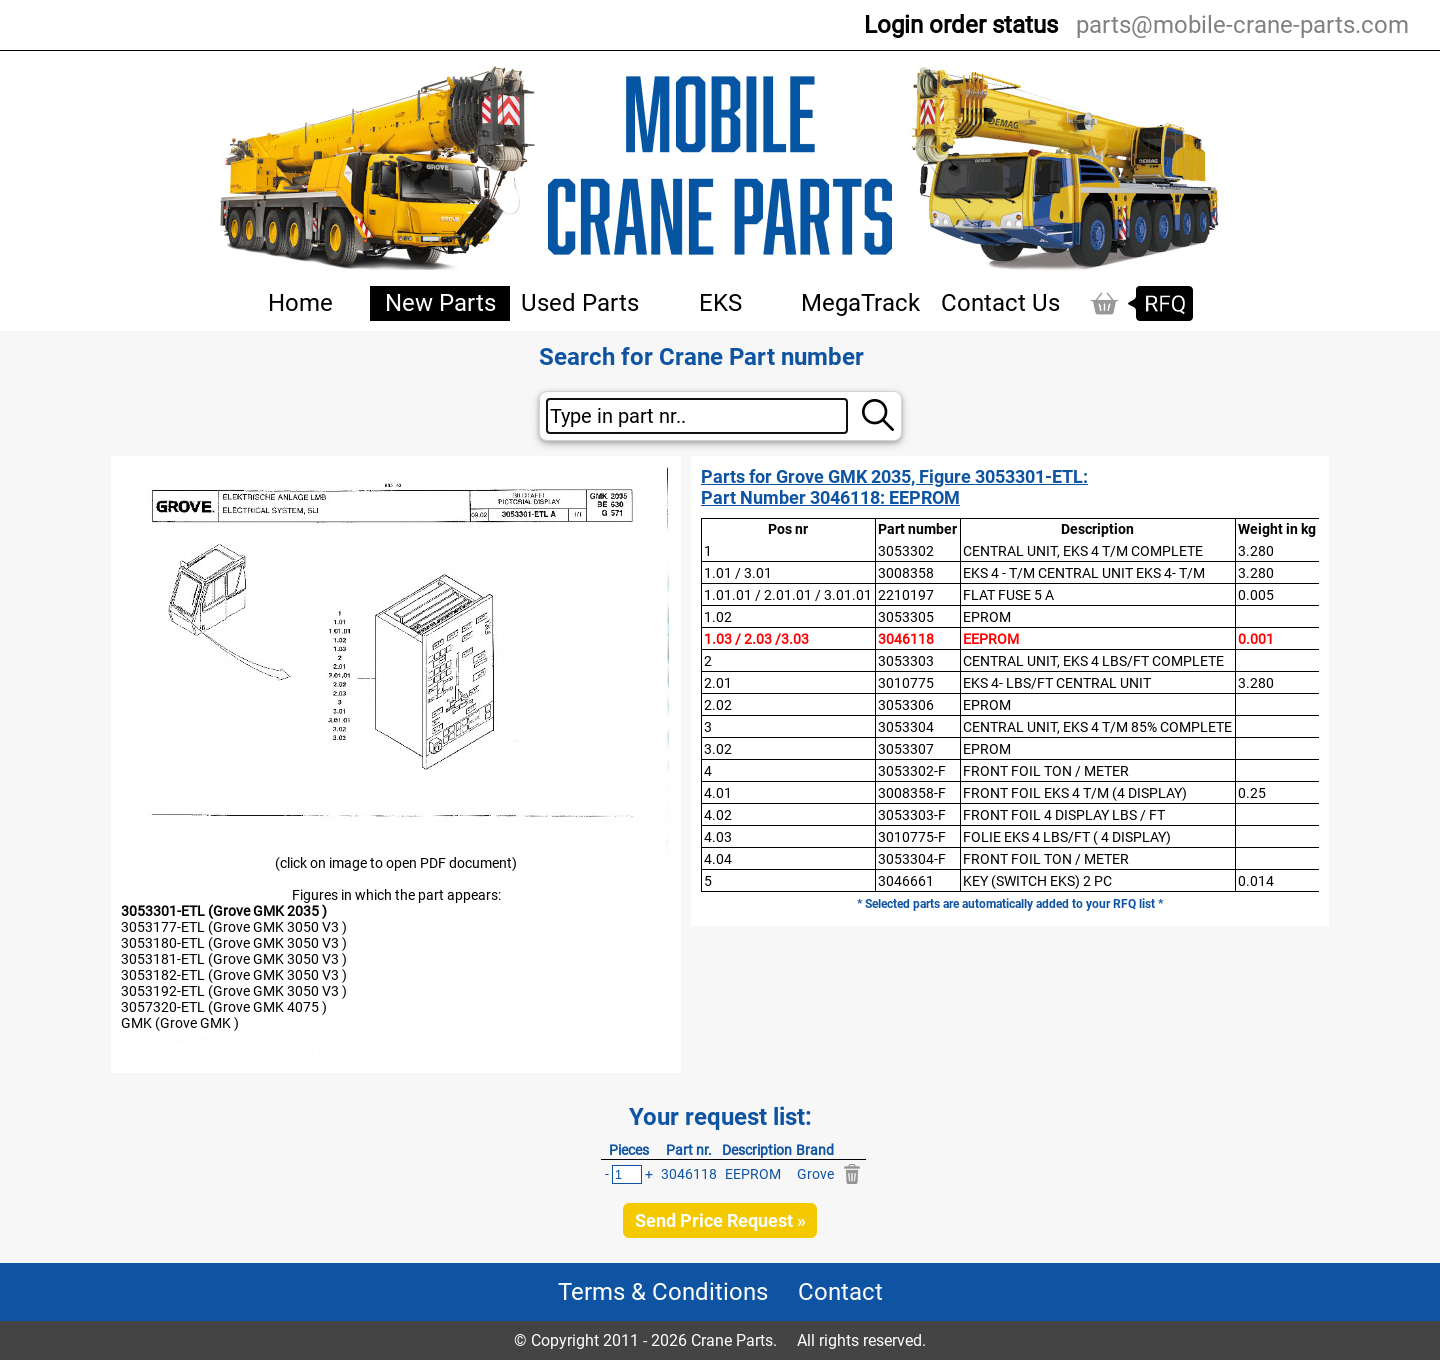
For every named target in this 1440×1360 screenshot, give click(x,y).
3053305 (906, 617)
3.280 (1256, 551)
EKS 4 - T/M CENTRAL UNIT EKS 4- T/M (1084, 573)
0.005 (1256, 595)
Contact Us (1000, 303)
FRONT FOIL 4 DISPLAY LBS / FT (1064, 815)
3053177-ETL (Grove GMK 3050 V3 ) (234, 927)
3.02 (718, 749)
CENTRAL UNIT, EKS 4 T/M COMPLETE (1083, 551)
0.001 (1256, 639)
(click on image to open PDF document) (396, 863)
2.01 (718, 683)
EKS (720, 303)
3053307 (906, 749)
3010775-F (912, 837)
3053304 (906, 727)
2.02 (718, 705)
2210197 (906, 595)
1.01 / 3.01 (738, 573)
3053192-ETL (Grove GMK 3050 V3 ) (234, 991)
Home (300, 303)
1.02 (718, 617)
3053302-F (912, 771)
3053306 (906, 705)
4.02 (718, 815)
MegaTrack (860, 303)
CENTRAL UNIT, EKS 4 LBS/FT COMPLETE (1093, 661)
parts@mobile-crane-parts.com (1242, 25)
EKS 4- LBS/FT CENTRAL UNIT (1057, 683)
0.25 (1252, 793)
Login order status (961, 25)
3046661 (906, 881)
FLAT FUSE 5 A (1008, 595)
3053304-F (912, 859)
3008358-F (912, 793)
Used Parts (580, 303)
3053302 (906, 551)
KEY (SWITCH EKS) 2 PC (1037, 881)
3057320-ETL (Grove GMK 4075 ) (224, 1007)
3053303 (906, 661)
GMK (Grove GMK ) (180, 1023)
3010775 (906, 683)
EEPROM (991, 639)
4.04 (718, 859)
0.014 (1256, 881)
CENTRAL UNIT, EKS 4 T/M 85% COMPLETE (1097, 727)
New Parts (440, 303)
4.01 (718, 793)
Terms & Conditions (663, 1292)
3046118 (906, 639)
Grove (815, 1174)
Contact (840, 1292)
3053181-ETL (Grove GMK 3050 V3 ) (234, 959)
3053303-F (912, 815)
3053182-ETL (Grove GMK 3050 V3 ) (234, 975)
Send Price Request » (720, 1220)
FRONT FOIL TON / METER (1046, 771)
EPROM (987, 617)
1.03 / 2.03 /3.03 (756, 639)
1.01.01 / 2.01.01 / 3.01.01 (788, 595)
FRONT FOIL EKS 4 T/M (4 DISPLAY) (1075, 793)
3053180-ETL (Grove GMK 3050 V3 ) (234, 943)
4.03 (718, 837)
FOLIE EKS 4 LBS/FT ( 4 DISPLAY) (1067, 837)
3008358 (906, 573)
